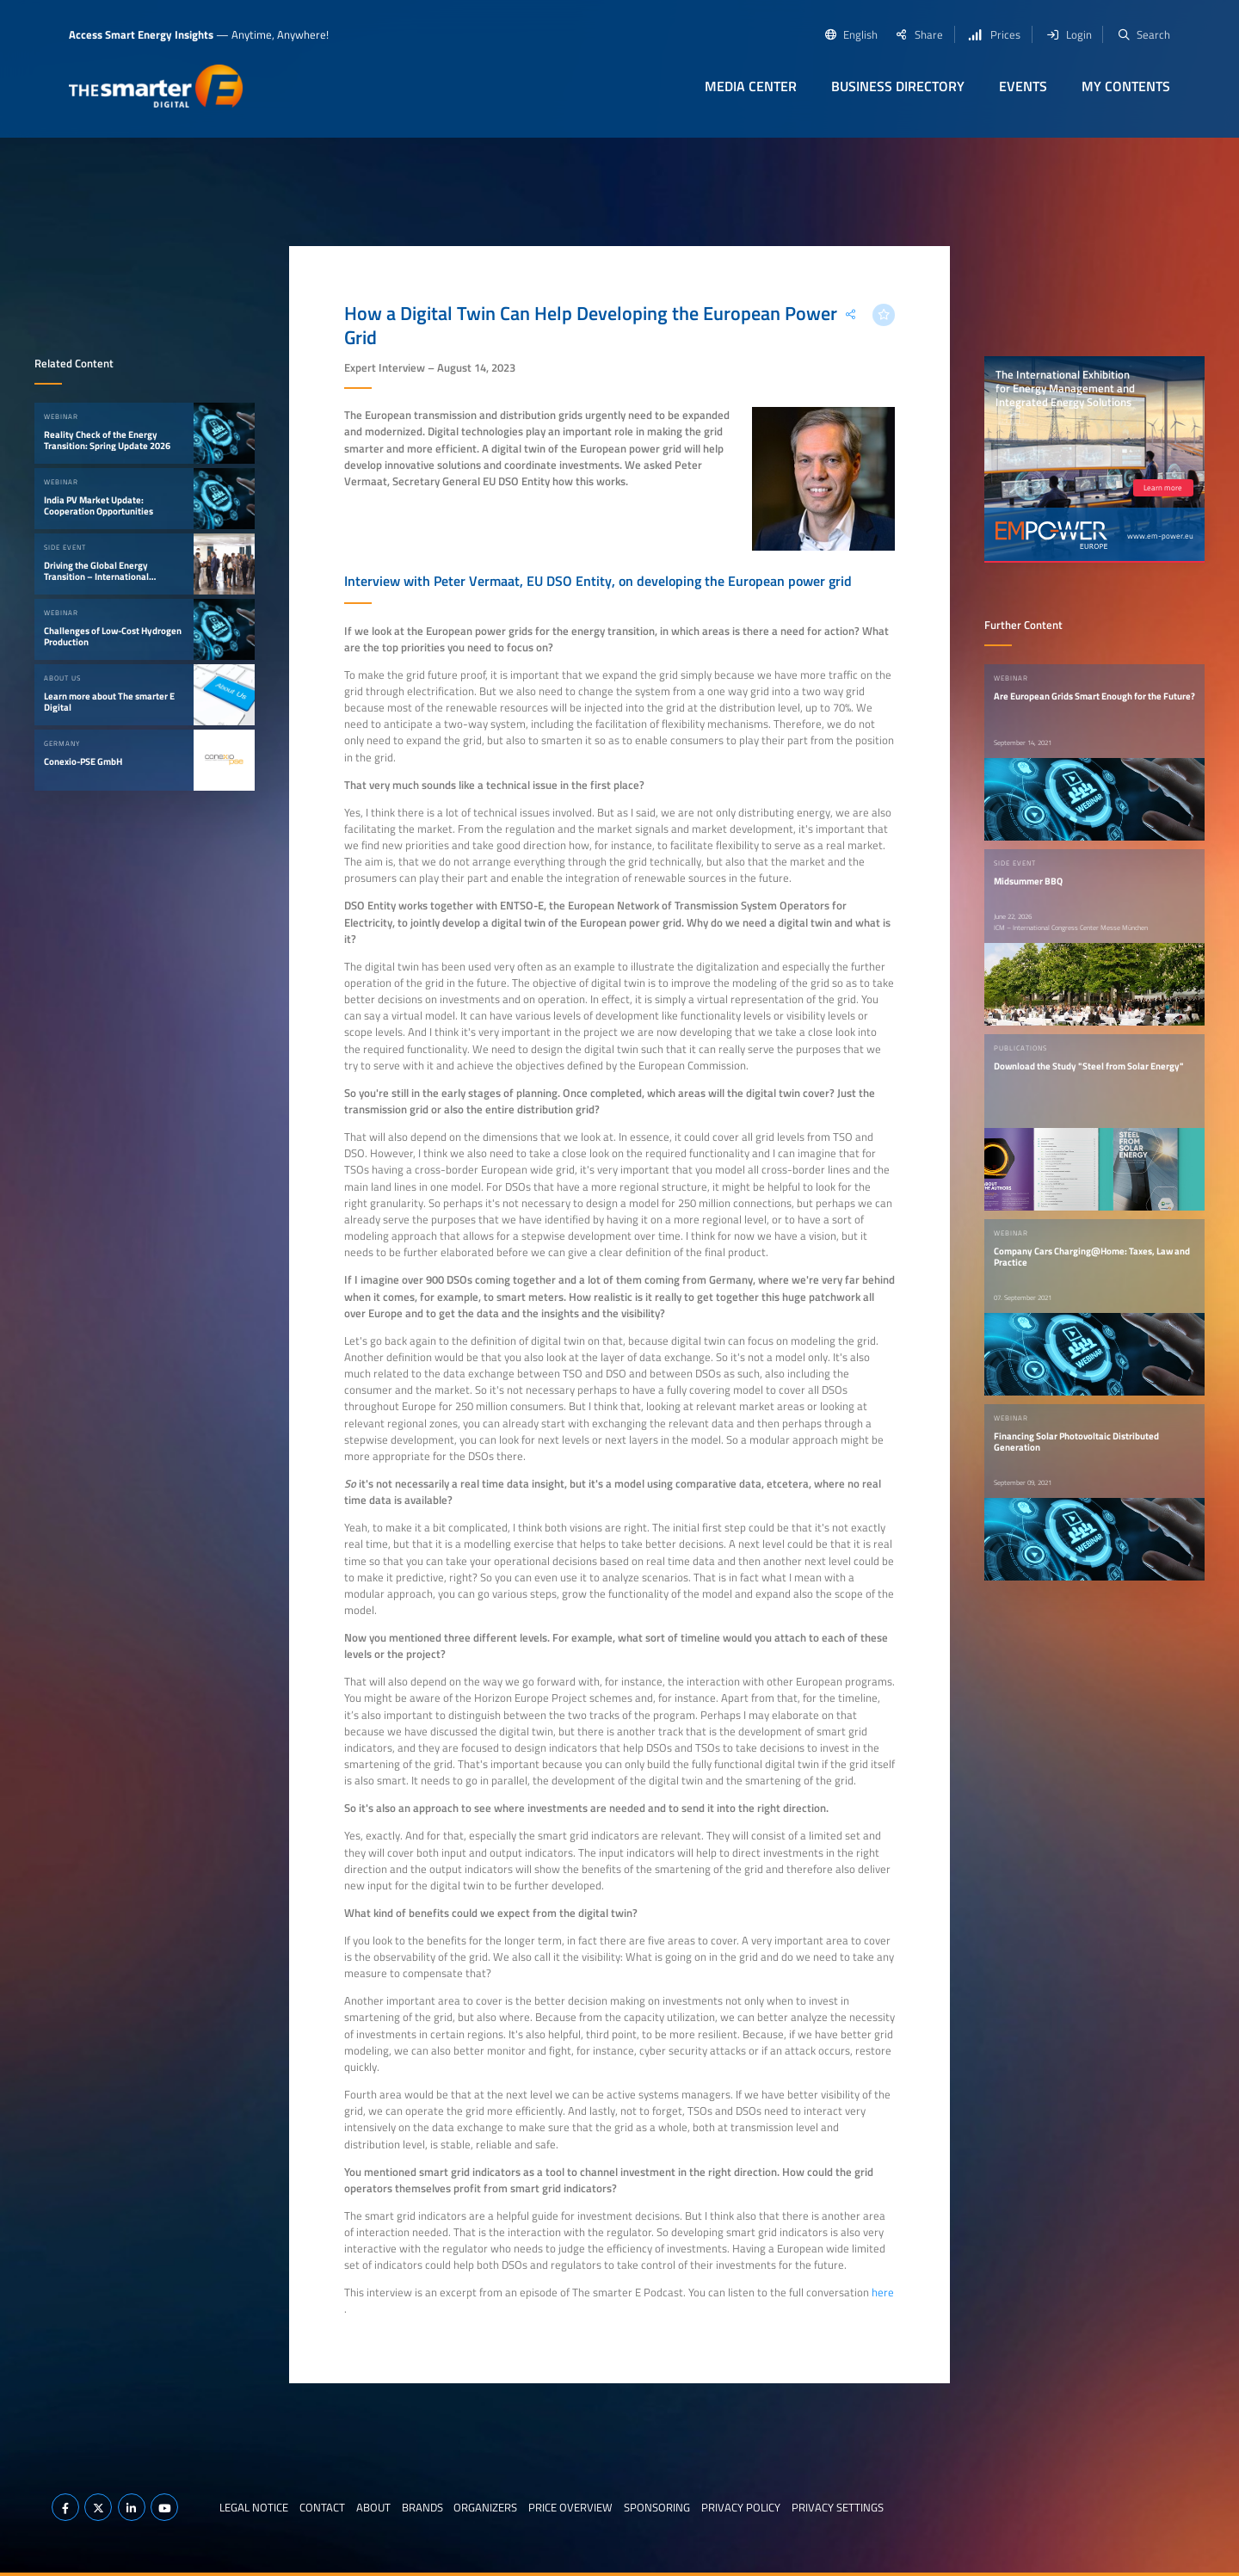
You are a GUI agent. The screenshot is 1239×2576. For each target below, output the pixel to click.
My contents (1126, 86)
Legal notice (253, 2507)
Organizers (485, 2507)
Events (1023, 86)
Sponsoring (657, 2507)
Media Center (751, 86)
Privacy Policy (740, 2507)
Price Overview (570, 2507)
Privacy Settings (838, 2507)
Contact (322, 2507)
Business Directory (898, 86)
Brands (422, 2507)
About (373, 2507)
